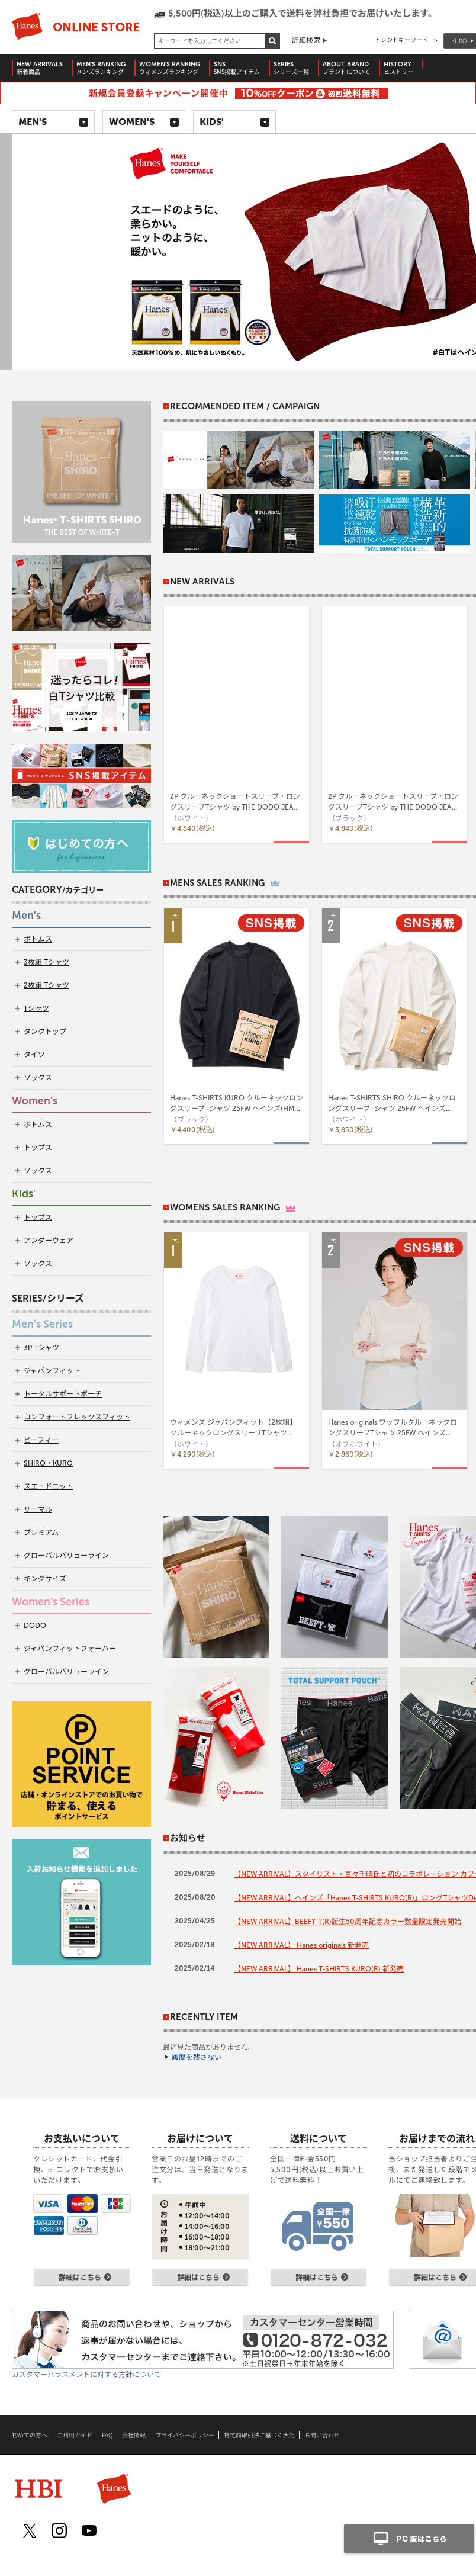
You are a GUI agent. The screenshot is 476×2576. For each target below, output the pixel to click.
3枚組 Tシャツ (46, 962)
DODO (35, 1625)
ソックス (38, 1078)
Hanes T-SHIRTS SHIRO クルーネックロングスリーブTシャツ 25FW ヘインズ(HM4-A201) (392, 1108)
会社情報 (134, 2435)
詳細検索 (306, 40)
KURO (459, 40)
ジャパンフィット (52, 1371)
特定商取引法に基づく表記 (259, 2435)
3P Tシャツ (41, 1348)
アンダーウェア (48, 1240)
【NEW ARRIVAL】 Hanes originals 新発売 (301, 1945)
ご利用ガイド (74, 2435)
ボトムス (38, 939)
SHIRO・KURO (48, 1463)
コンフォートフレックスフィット (77, 1417)
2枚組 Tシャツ (46, 985)
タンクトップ (45, 1031)
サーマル (38, 1509)
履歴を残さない (196, 2057)
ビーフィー (41, 1440)
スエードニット (48, 1486)
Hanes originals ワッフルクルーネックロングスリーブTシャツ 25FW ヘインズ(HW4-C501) (392, 1433)
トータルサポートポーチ (63, 1394)
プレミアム (41, 1532)
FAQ (107, 2435)
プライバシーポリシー (184, 2435)
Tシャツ (36, 1008)
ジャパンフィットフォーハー (70, 1648)
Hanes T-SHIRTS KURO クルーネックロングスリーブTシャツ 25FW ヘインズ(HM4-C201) (236, 1108)
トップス (38, 1148)
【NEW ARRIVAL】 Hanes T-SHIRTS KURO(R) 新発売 (319, 1969)
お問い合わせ (322, 2435)
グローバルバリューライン (66, 1556)
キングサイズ (45, 1579)
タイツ (34, 1055)
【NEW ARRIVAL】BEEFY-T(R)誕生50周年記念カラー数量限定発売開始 (347, 1921)
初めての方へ (29, 2435)
